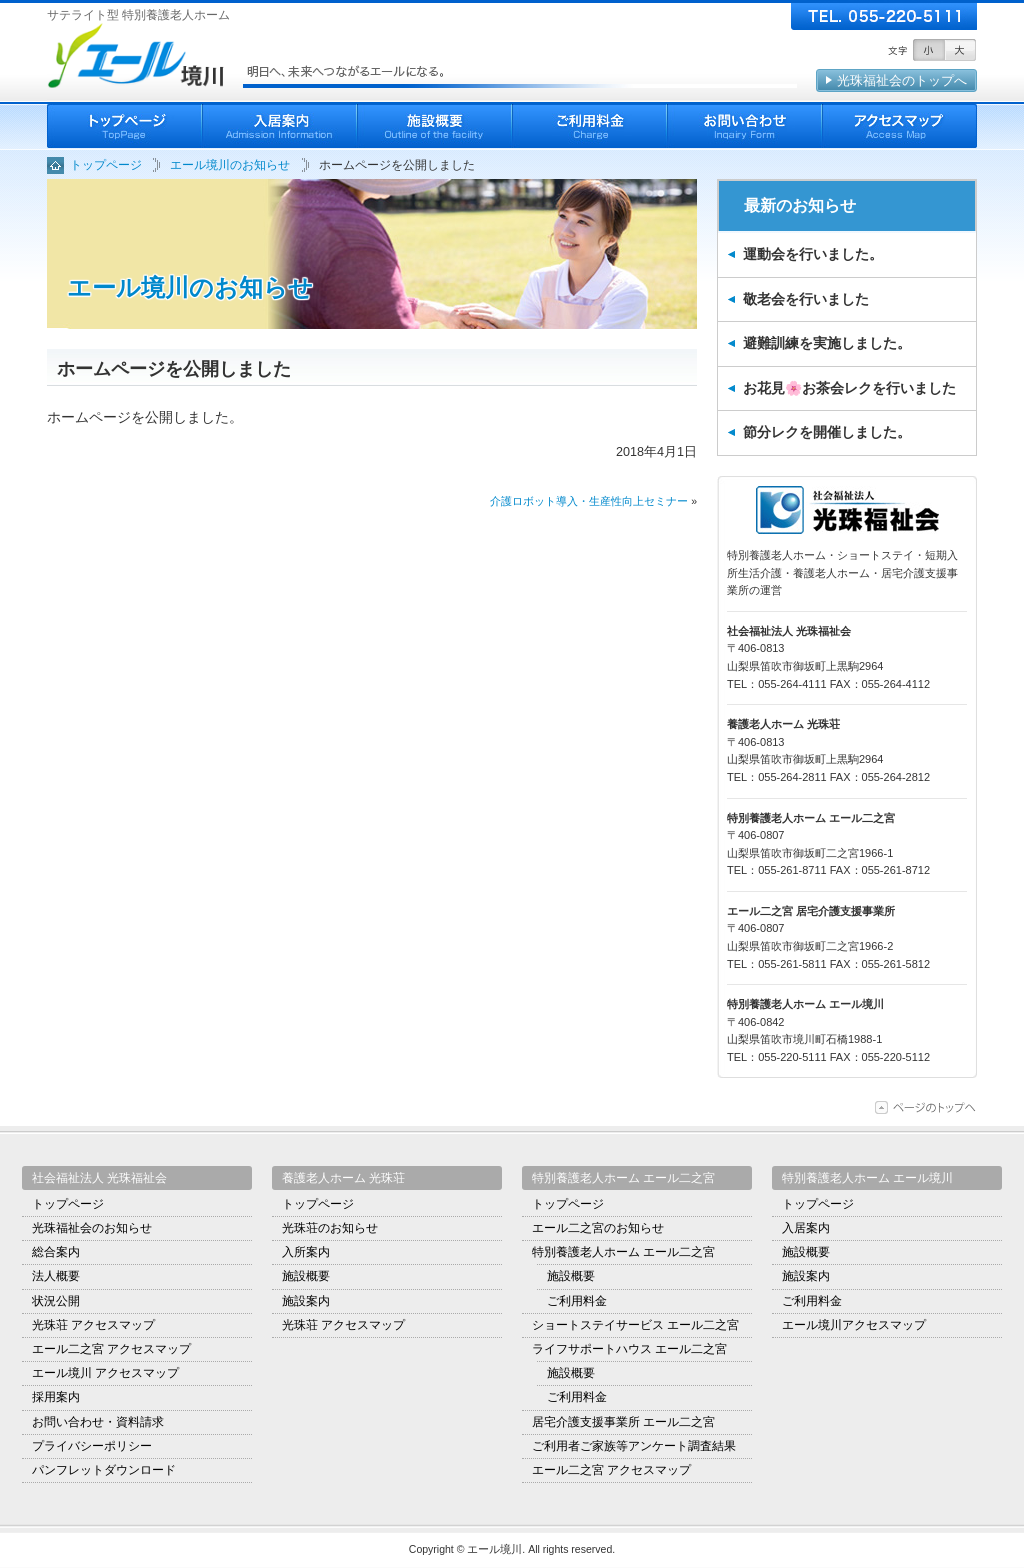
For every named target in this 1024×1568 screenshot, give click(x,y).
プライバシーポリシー (92, 1446)
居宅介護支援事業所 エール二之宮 (623, 1422)
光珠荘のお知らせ (330, 1228)
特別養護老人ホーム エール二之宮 (623, 1252)
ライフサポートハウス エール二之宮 (629, 1349)
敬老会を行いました (806, 299)
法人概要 (56, 1276)
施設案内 (306, 1301)
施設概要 (434, 126)
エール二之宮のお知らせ (598, 1228)
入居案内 (279, 126)
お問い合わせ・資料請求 (98, 1422)
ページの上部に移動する (926, 1107)
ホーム (124, 126)
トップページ (68, 1204)
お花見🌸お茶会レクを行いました (849, 388)
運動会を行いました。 (813, 254)
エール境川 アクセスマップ (105, 1373)
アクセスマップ (899, 126)
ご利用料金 (589, 126)
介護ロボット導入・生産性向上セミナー (589, 501)
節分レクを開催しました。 (827, 432)
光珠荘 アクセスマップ (93, 1325)
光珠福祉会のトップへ (902, 80)
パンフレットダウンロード (104, 1470)
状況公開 (56, 1301)
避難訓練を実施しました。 (827, 343)
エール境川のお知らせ (190, 287)
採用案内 (56, 1397)
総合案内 (56, 1252)
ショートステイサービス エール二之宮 (635, 1325)
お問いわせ (744, 126)
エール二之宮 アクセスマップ (111, 1349)
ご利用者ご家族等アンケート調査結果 (634, 1446)
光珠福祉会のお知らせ (92, 1228)
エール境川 (138, 55)
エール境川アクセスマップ (854, 1325)
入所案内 (306, 1252)
